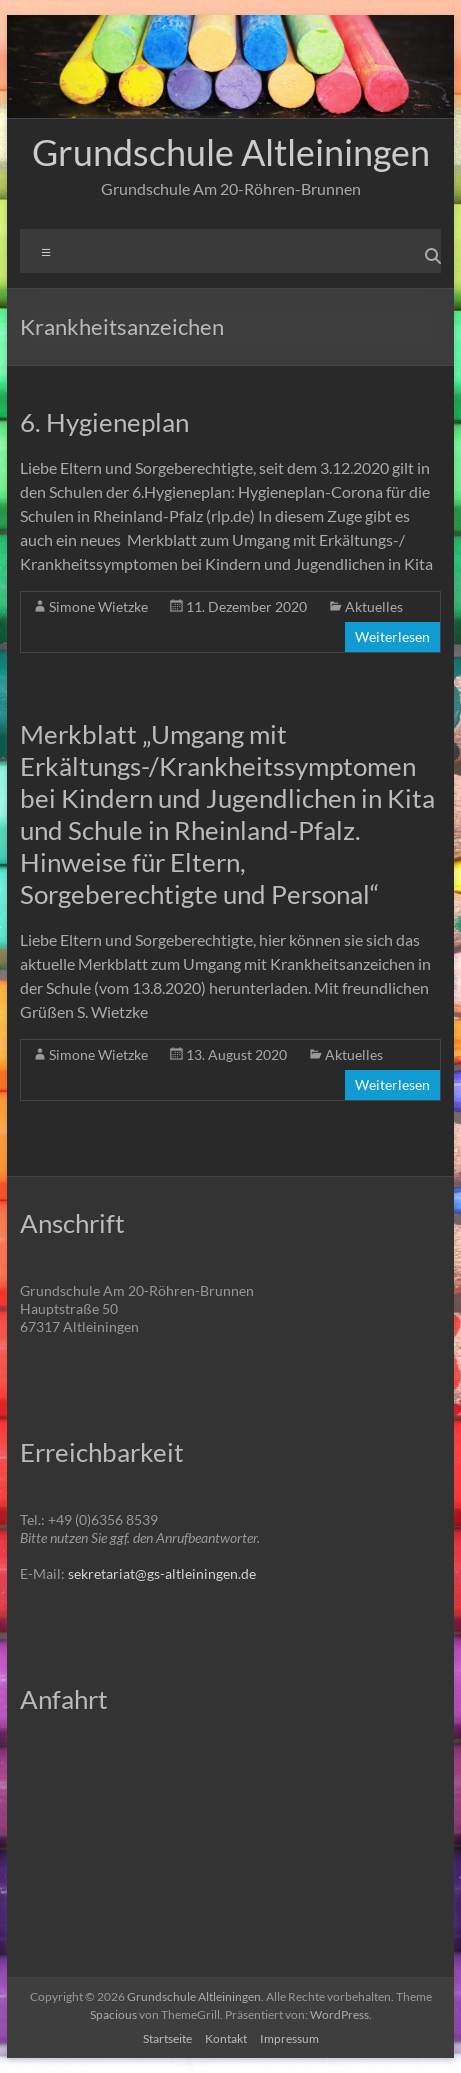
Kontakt (226, 2038)
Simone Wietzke (98, 606)
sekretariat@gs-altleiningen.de (162, 1573)
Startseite (167, 2038)
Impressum (289, 2038)
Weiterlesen (392, 636)
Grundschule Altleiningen (231, 152)
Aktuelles (374, 606)
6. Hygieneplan (104, 422)
